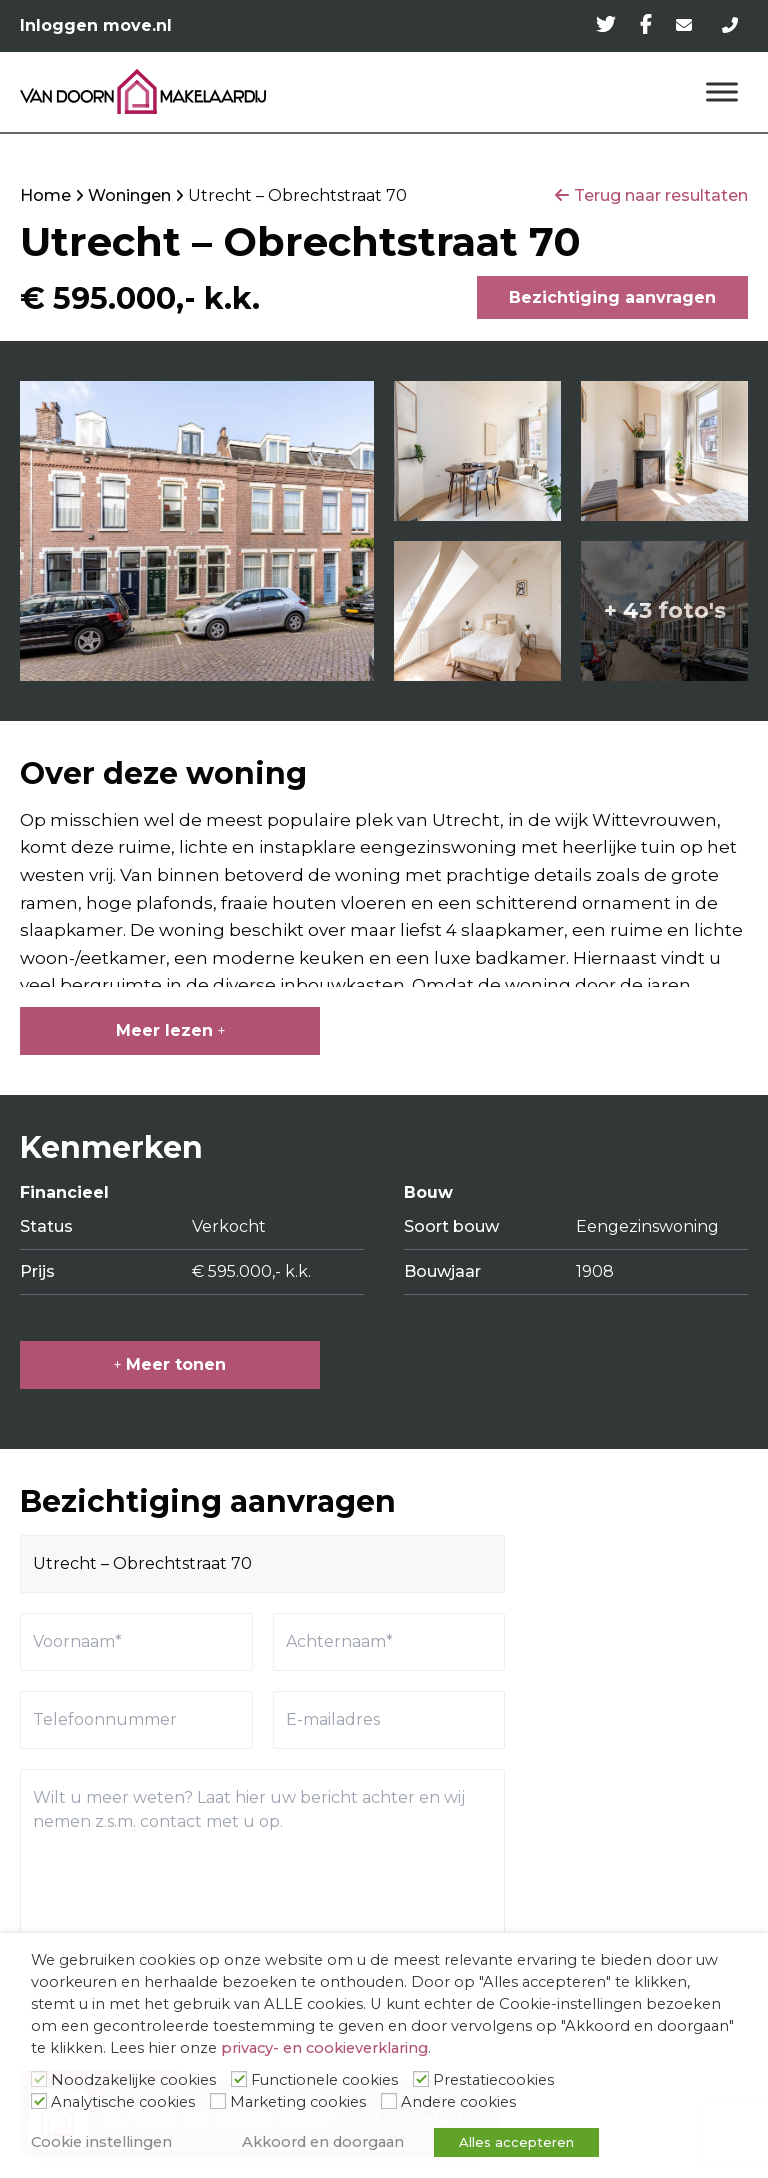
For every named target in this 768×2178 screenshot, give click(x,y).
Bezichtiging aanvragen (612, 297)
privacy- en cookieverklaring (324, 2048)
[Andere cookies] (389, 2101)
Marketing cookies (298, 2102)
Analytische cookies (123, 2102)
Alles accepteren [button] (516, 2142)
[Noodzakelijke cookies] (39, 2079)
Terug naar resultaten (661, 195)
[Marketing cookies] (218, 2101)
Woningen (129, 195)
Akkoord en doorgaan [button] (323, 2142)
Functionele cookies (324, 2080)
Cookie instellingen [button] (101, 2142)
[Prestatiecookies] (421, 2079)
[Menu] (722, 91)
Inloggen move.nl (96, 25)
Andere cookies (458, 2102)
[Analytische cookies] (39, 2101)
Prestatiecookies (493, 2080)
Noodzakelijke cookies (133, 2080)
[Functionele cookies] (239, 2079)
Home (45, 195)
